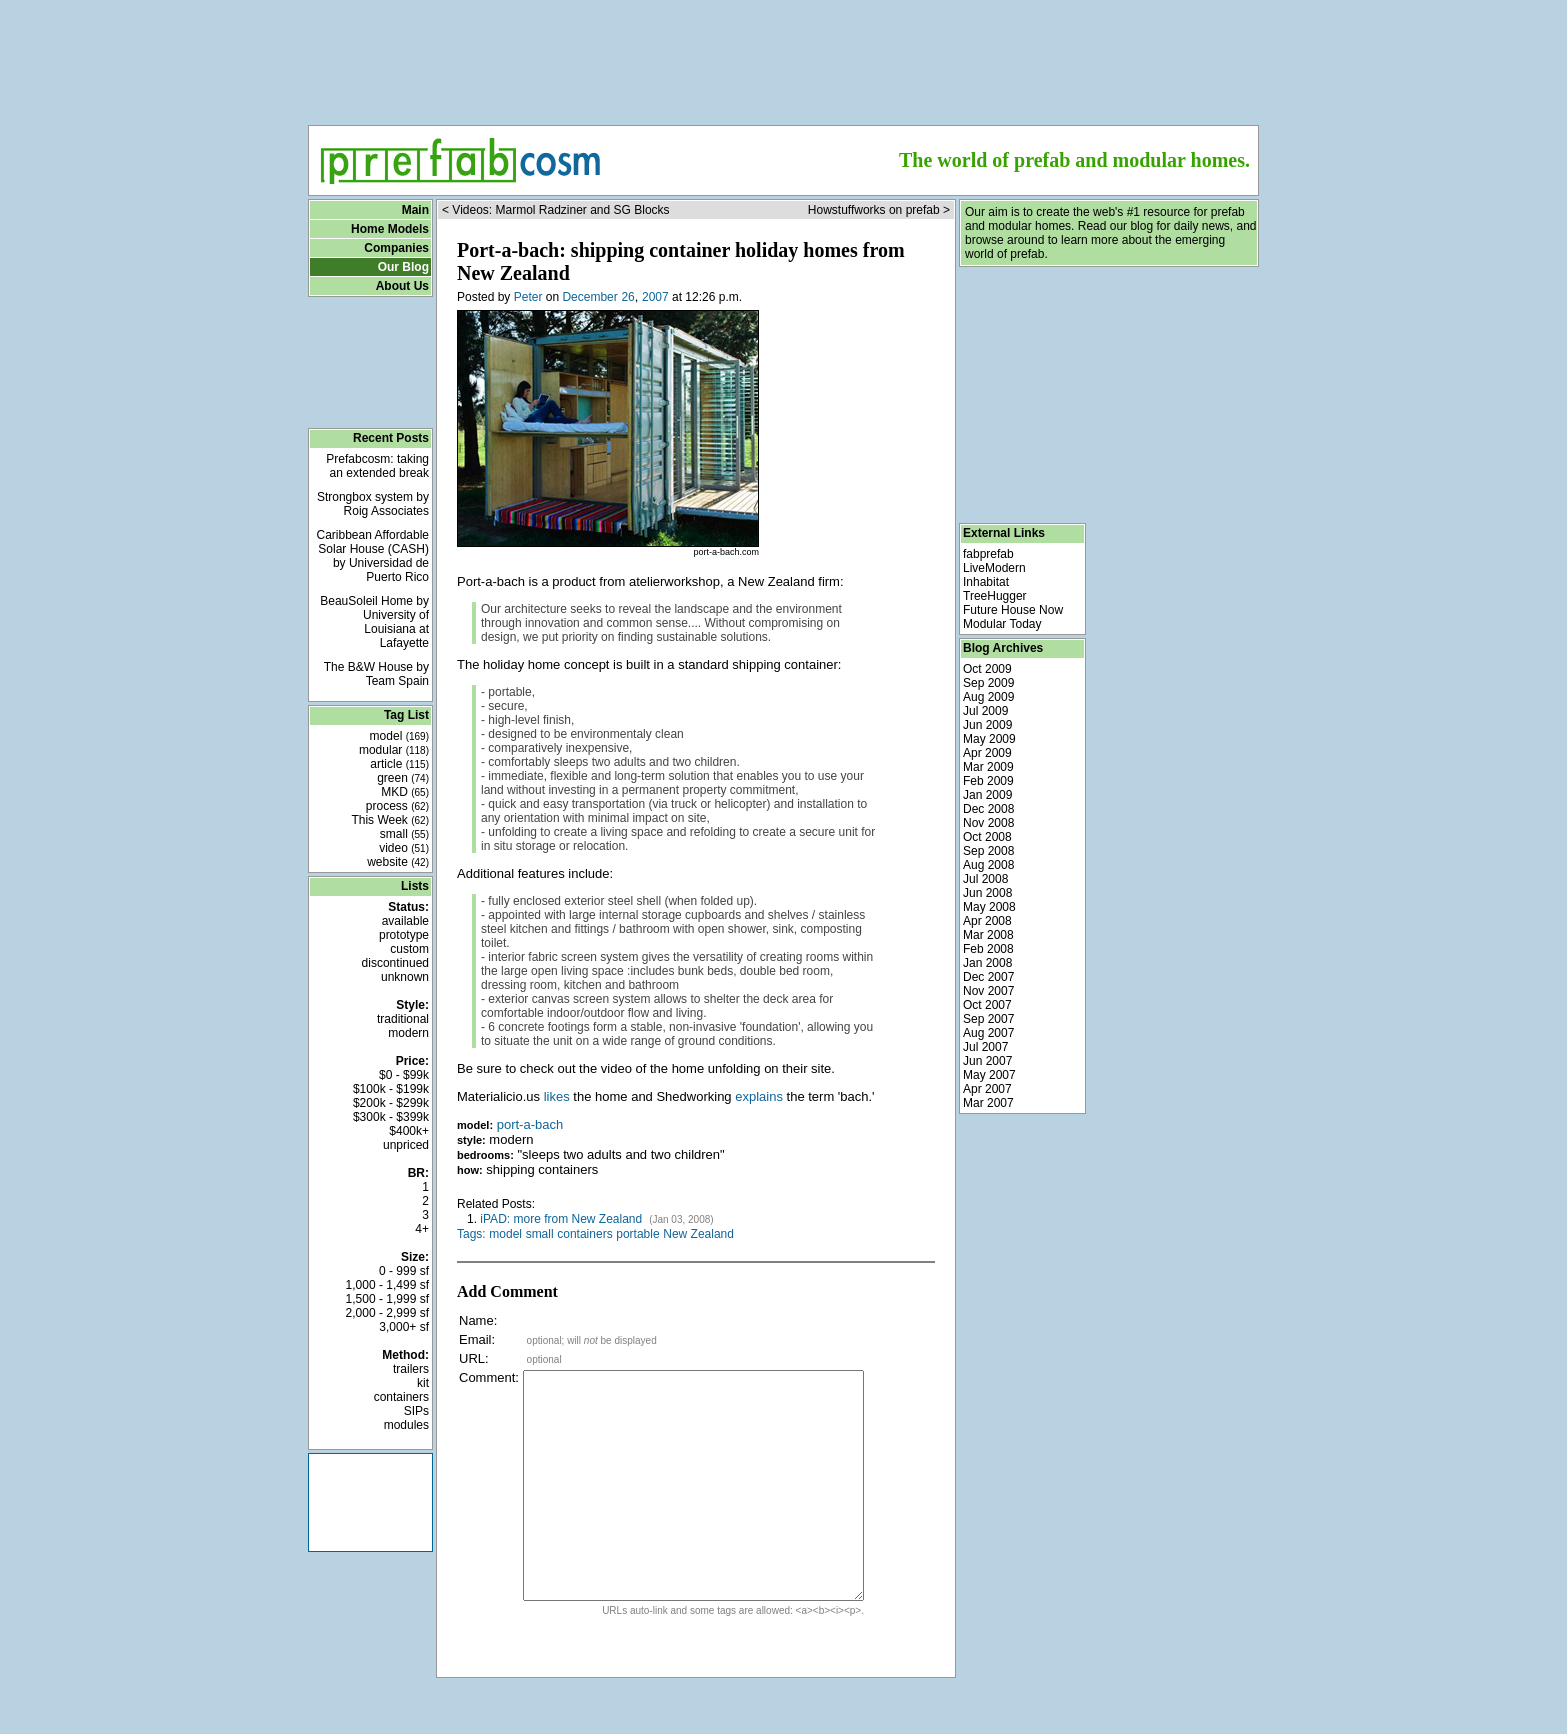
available (405, 921)
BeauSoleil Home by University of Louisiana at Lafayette (374, 622)
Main (415, 210)
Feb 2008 (988, 949)
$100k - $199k (391, 1089)
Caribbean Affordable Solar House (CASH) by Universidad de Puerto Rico (372, 556)
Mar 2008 (988, 935)
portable (637, 1234)
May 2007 (989, 1075)
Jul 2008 (985, 879)
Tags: (471, 1234)
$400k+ (409, 1131)
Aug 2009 (988, 697)
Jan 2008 (987, 963)
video (404, 848)
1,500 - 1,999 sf (387, 1299)
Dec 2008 (988, 809)
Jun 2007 (987, 1061)
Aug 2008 (988, 865)
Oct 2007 (987, 1005)
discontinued (395, 963)
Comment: (489, 1377)
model (399, 736)
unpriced (406, 1145)
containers (401, 1397)
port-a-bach (530, 1124)
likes (557, 1096)
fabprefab (988, 554)
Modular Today (1002, 624)
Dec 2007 (988, 977)
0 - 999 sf (404, 1271)
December (589, 297)
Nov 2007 (988, 991)
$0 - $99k (404, 1075)
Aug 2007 (988, 1033)
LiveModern (994, 568)
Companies (396, 248)
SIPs (416, 1411)
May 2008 (989, 907)
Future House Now (1013, 610)
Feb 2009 (988, 781)
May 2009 (989, 739)
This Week (390, 820)
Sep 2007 (988, 1019)
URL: (474, 1358)
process (397, 806)
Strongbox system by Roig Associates (373, 504)
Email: (477, 1339)
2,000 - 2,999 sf (387, 1313)
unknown (405, 977)
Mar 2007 (988, 1103)
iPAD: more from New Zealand (562, 1219)
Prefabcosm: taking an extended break (377, 466)
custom (409, 949)
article (399, 764)
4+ (422, 1229)
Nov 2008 (988, 823)
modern (408, 1033)
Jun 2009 (987, 725)
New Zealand (698, 1234)
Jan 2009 (987, 795)
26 (627, 297)
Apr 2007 (987, 1089)
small (404, 834)
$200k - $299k (391, 1103)
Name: (478, 1320)
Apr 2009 (987, 753)
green (403, 778)
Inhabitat (986, 582)
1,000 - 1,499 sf (387, 1285)
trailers (411, 1369)
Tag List (406, 715)
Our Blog (403, 267)
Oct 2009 (987, 669)
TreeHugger (995, 596)
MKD (405, 792)
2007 (655, 297)
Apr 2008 (987, 921)
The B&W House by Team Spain (376, 674)
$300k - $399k (391, 1117)
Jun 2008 (987, 893)
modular (394, 750)
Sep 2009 (988, 683)
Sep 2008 (988, 851)
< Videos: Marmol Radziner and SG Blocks (556, 210)
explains (759, 1096)
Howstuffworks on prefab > (879, 210)
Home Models (390, 229)
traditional (403, 1019)
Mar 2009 (988, 767)
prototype (404, 935)
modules (406, 1425)
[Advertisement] (784, 56)
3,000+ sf (404, 1327)
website (398, 862)
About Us (402, 286)
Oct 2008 (987, 837)
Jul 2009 (985, 711)
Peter (528, 297)
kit (423, 1383)
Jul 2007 (985, 1047)
